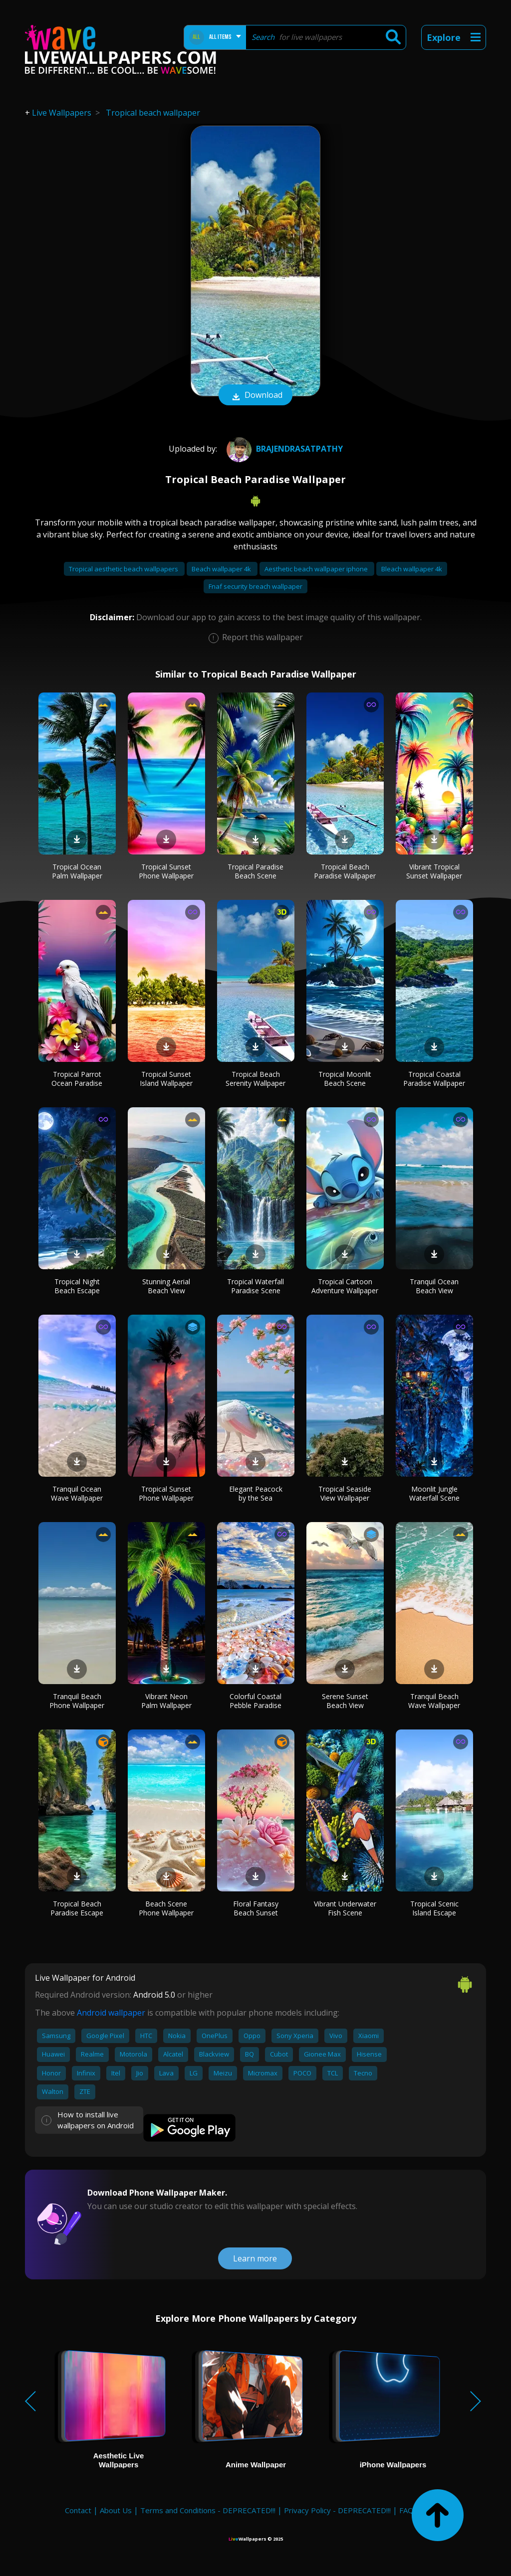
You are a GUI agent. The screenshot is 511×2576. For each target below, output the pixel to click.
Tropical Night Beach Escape (77, 1286)
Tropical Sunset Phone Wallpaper (166, 871)
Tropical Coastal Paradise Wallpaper (434, 1078)
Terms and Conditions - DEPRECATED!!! (207, 2510)
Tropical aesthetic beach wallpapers (124, 568)
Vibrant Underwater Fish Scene (345, 1908)
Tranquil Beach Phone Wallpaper (76, 1701)
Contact (78, 2510)
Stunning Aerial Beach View (166, 1286)
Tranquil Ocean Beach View (434, 1286)
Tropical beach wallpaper (153, 112)
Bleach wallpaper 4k (411, 568)
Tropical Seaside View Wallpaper (344, 1493)
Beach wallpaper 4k (222, 568)
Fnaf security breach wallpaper (255, 586)
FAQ (406, 2510)
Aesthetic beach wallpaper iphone (316, 568)
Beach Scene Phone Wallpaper (166, 1908)
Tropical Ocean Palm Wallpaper (77, 871)
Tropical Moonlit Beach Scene (344, 1078)
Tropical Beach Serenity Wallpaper (255, 1078)
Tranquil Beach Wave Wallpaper (434, 1701)
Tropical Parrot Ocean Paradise (76, 1078)
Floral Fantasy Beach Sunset (255, 1908)
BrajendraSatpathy (283, 448)
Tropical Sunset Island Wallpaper (166, 1078)
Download (255, 395)
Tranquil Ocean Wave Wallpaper (77, 1493)
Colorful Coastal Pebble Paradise (255, 1701)
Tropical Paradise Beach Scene (255, 871)
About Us (116, 2510)
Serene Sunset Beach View (345, 1701)
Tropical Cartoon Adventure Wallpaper (344, 1286)
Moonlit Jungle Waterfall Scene (434, 1493)
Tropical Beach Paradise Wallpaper (345, 871)
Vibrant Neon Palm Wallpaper (166, 1701)
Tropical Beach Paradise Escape (76, 1908)
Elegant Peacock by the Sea (255, 1493)
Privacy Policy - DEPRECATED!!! (337, 2510)
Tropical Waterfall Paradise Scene (255, 1286)
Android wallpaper (111, 2012)
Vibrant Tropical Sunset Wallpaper (434, 871)
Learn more (255, 2258)
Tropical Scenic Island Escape (434, 1908)
